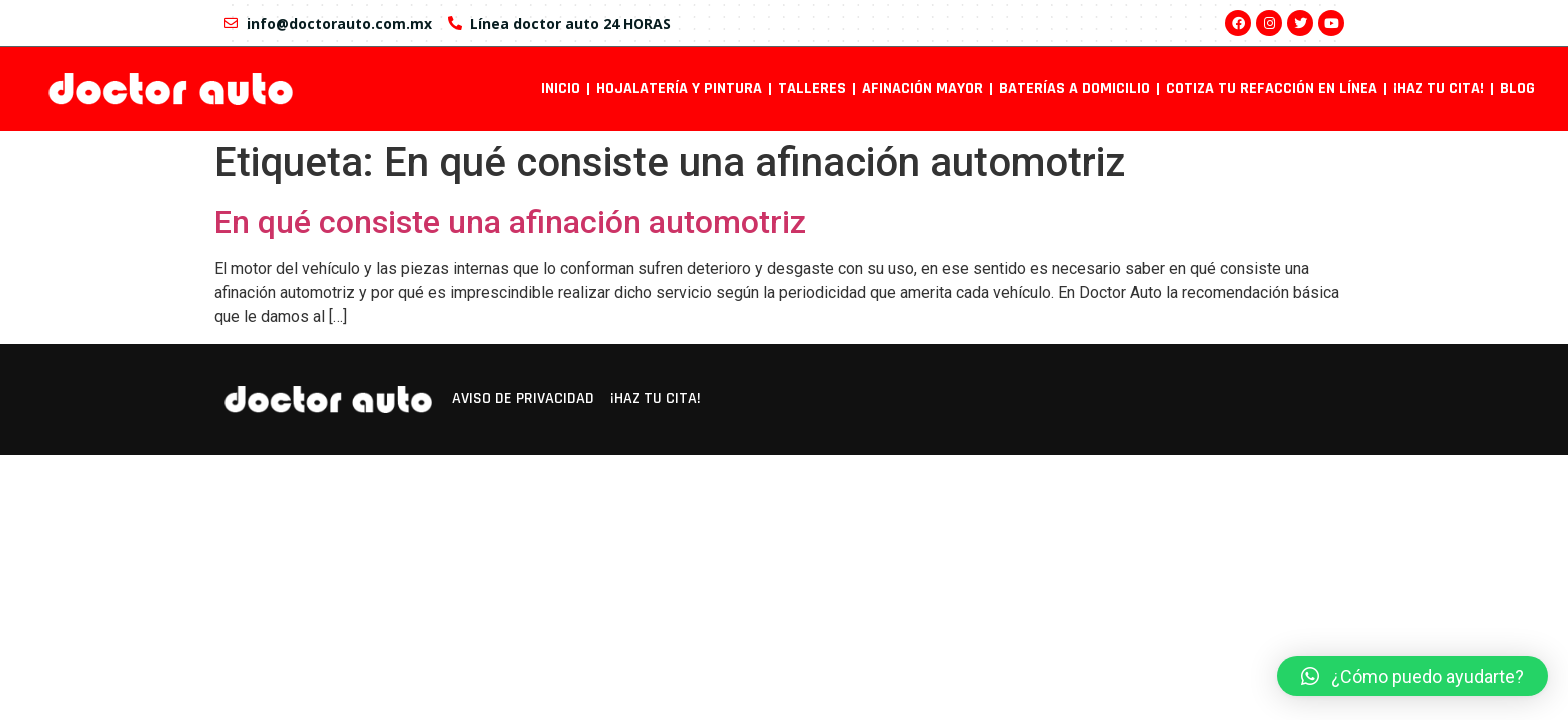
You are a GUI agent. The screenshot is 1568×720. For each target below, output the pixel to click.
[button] (1412, 676)
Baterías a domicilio (1074, 88)
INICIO (560, 88)
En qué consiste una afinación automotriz (510, 222)
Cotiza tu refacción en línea (1271, 88)
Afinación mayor (922, 88)
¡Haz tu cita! (1438, 88)
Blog (1517, 88)
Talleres (812, 88)
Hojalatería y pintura (679, 88)
